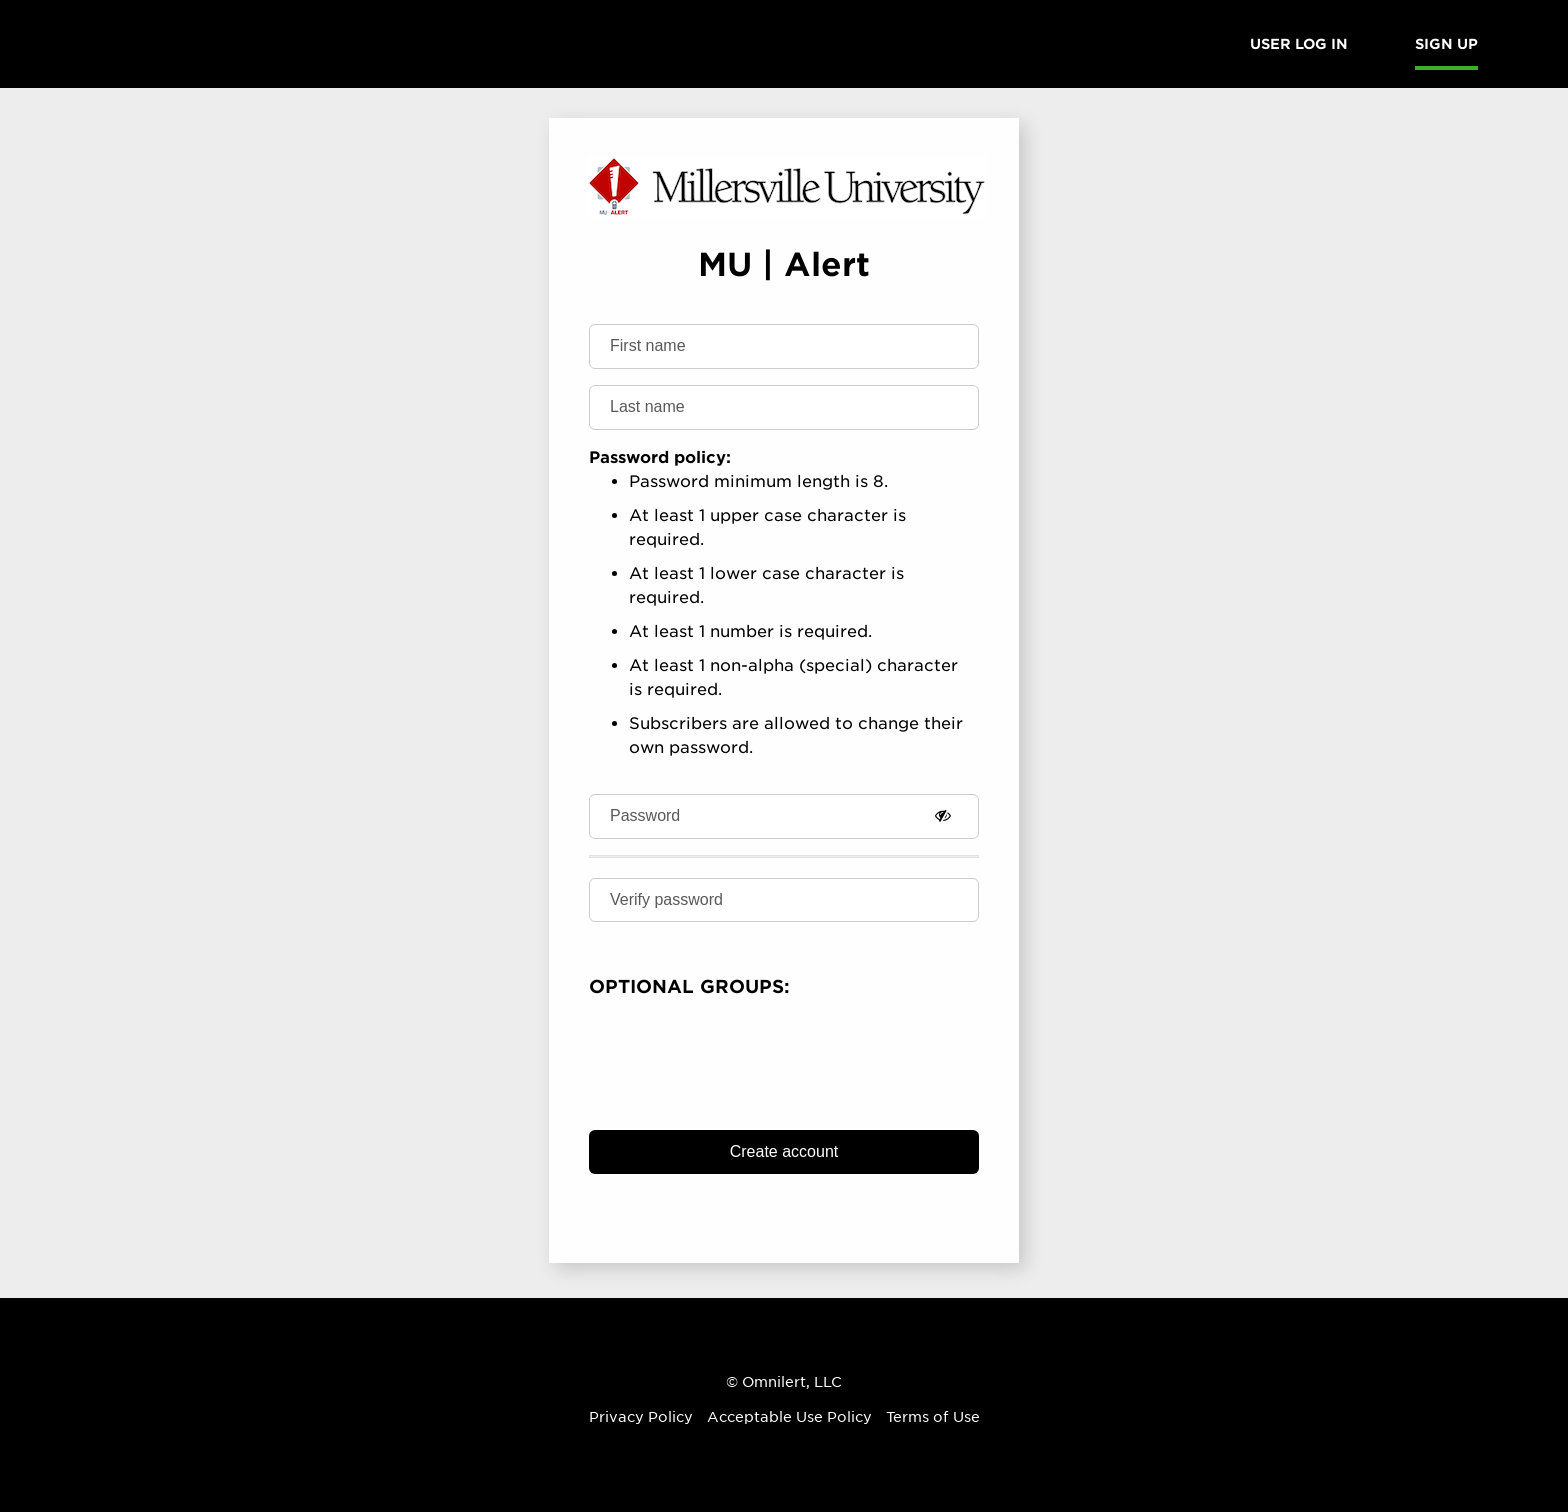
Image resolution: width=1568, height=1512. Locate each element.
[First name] (784, 346)
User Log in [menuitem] (1299, 44)
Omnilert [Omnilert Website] (774, 1382)
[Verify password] (784, 900)
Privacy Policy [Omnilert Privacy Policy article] (641, 1417)
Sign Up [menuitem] (1446, 44)
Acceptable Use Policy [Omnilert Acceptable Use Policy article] (789, 1417)
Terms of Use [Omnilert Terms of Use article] (933, 1417)
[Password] (784, 816)
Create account (784, 1151)
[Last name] (784, 407)
